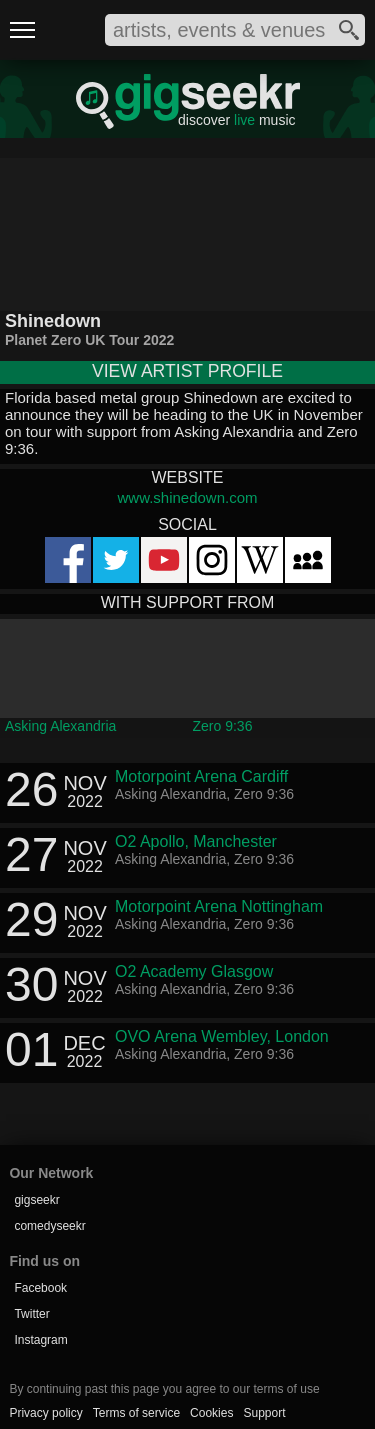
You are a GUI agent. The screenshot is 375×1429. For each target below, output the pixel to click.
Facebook (40, 1288)
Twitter (31, 1314)
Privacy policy (45, 1413)
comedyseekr (49, 1226)
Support (264, 1413)
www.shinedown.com (187, 497)
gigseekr (36, 1200)
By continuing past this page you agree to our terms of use (164, 1389)
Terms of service (136, 1413)
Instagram (40, 1340)
